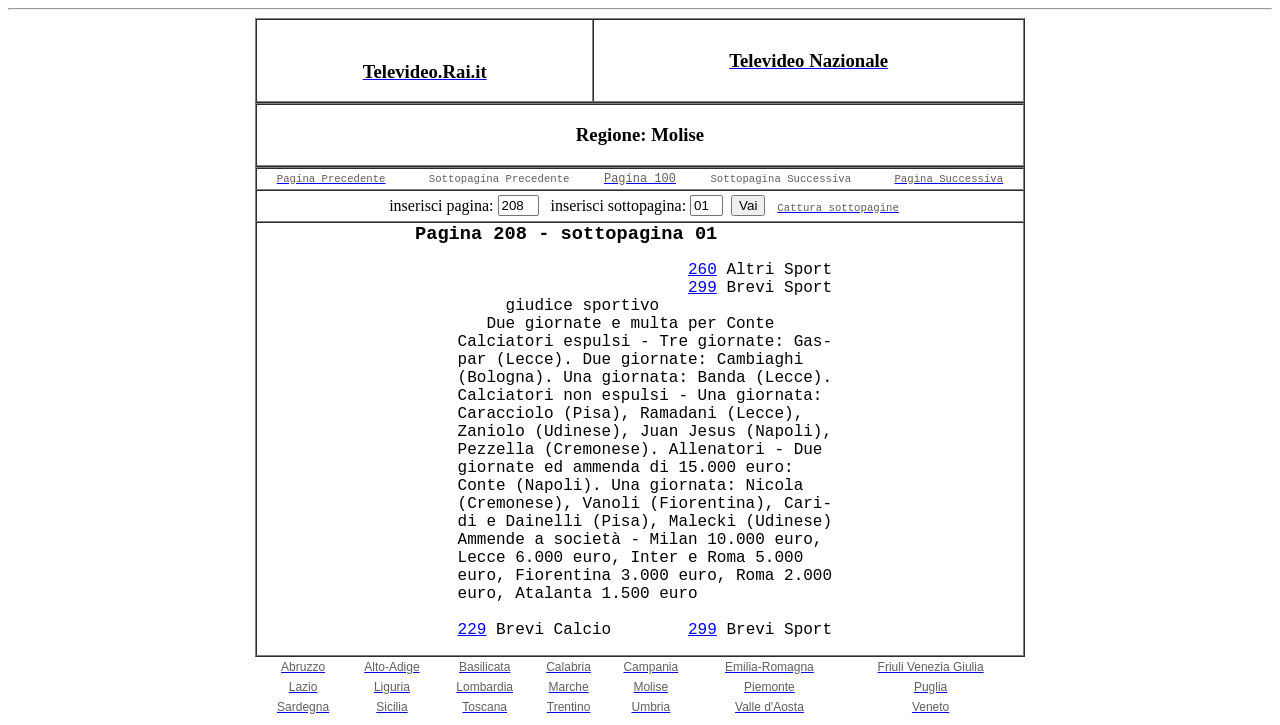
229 (472, 630)
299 (702, 288)
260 (702, 270)
